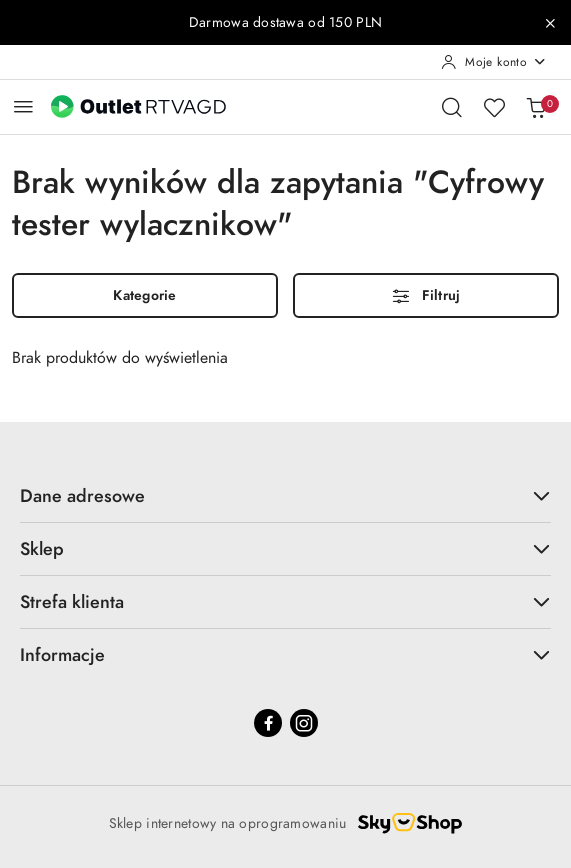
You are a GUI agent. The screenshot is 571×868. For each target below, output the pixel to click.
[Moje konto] (494, 62)
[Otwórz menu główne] (23, 106)
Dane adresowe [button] (285, 495)
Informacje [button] (285, 654)
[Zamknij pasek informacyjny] (550, 23)
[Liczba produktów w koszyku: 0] (536, 107)
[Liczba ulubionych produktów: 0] (494, 107)
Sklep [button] (285, 548)
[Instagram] (304, 723)
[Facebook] (268, 723)
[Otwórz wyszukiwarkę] (452, 107)
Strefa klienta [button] (285, 601)
